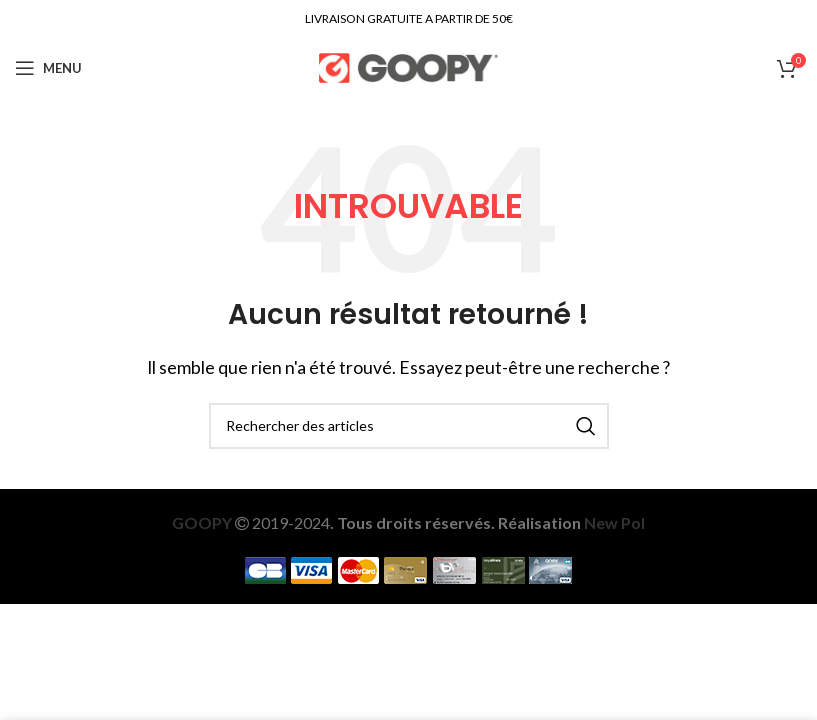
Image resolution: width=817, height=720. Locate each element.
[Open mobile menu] (48, 68)
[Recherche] (409, 426)
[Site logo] (408, 65)
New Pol (614, 522)
